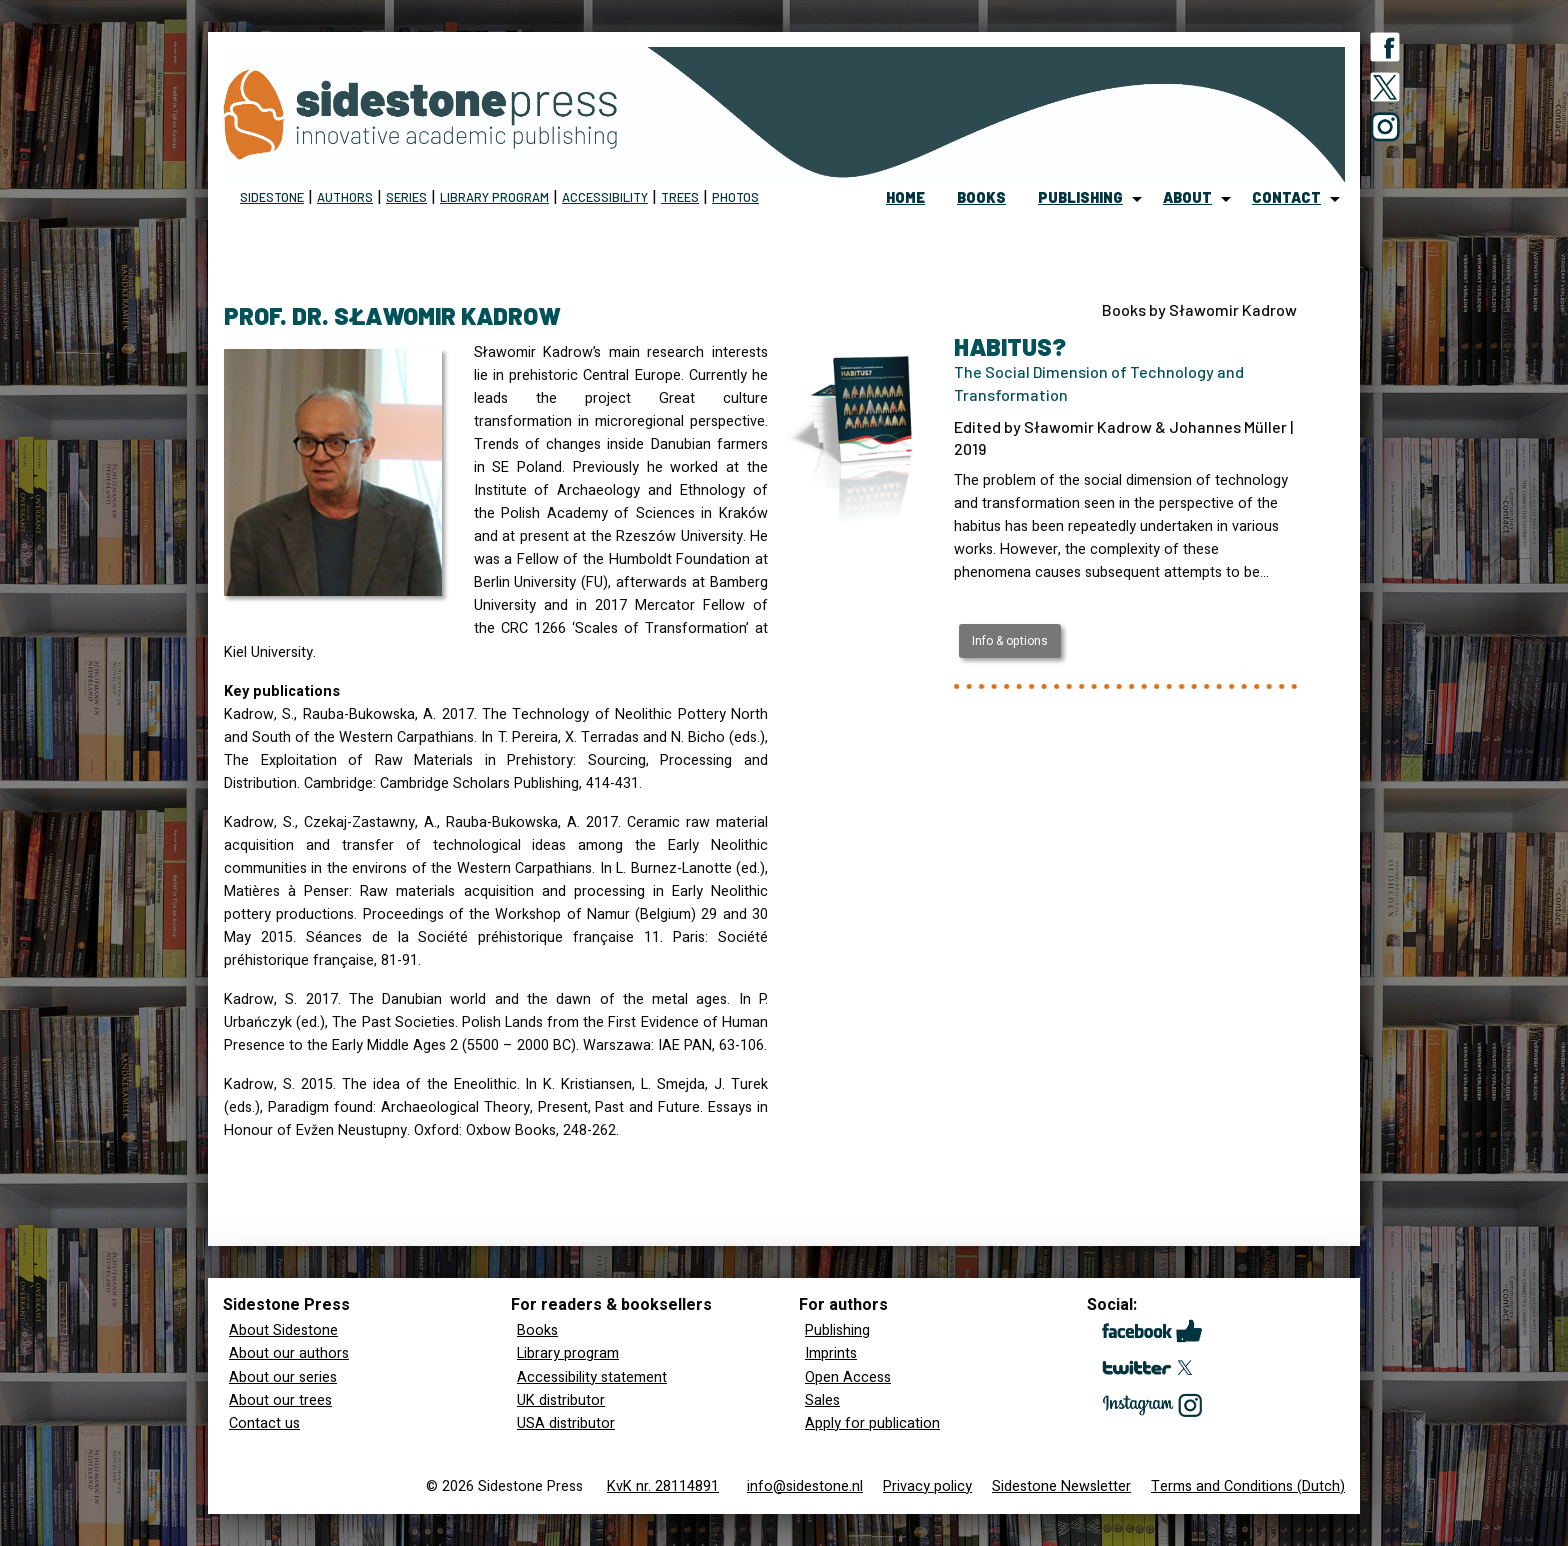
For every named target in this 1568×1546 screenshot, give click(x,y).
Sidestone (272, 197)
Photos (735, 197)
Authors (345, 197)
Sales (822, 1400)
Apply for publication (872, 1423)
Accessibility (605, 197)
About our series (283, 1377)
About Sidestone (283, 1330)
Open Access (848, 1377)
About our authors (289, 1353)
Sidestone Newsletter (1061, 1486)
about (1187, 197)
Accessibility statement (592, 1377)
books (981, 197)
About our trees (280, 1400)
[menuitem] (905, 199)
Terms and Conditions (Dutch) (1248, 1486)
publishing (1080, 197)
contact (1286, 197)
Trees (680, 197)
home (905, 197)
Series (406, 197)
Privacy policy (927, 1486)
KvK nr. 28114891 (663, 1486)
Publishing (837, 1330)
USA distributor (566, 1423)
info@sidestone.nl (805, 1486)
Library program (494, 197)
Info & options (1010, 641)
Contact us (264, 1423)
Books (537, 1330)
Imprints (831, 1353)
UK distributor (561, 1400)
